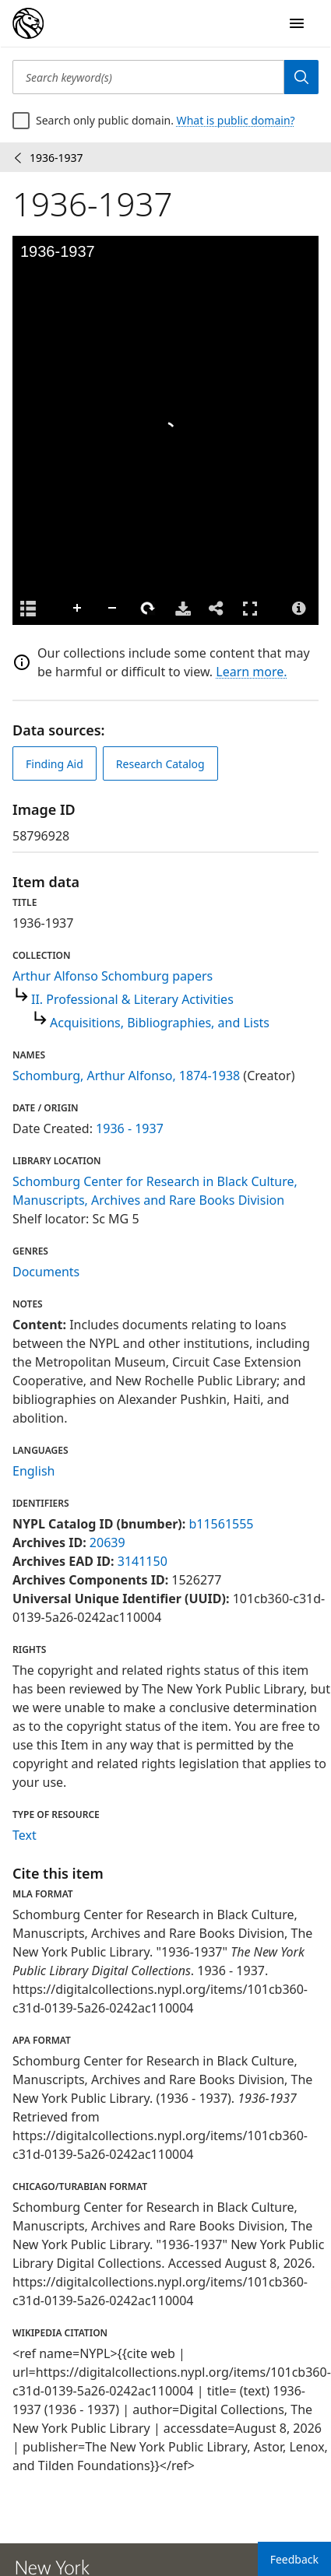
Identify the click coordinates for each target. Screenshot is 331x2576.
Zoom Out (113, 608)
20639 (107, 1542)
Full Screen (250, 608)
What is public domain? (236, 120)
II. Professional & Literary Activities (132, 999)
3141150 (142, 1561)
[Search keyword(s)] (148, 77)
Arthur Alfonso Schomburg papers (112, 975)
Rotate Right (148, 608)
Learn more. (251, 671)
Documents (45, 1271)
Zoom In (78, 608)
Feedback (294, 2559)
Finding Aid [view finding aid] (54, 763)
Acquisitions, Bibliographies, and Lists (159, 1022)
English (33, 1470)
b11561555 (220, 1523)
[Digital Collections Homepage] (28, 23)
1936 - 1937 (130, 1128)
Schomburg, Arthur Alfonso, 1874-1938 (126, 1075)
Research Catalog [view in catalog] (160, 763)
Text (24, 1835)
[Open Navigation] (297, 23)
